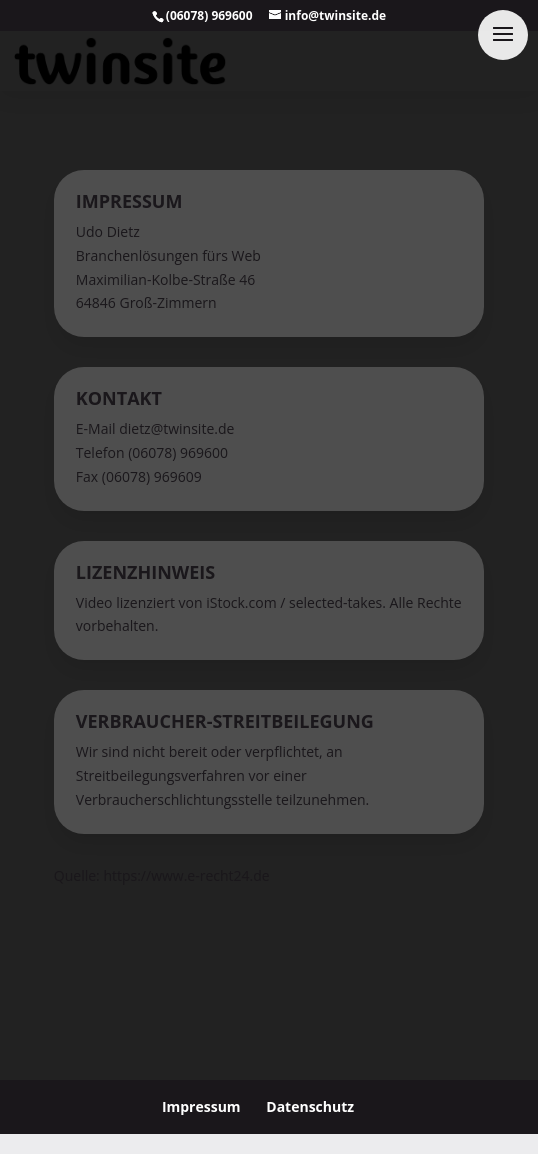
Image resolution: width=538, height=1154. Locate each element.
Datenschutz (310, 1106)
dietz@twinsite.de (176, 428)
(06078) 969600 (209, 15)
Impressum (201, 1106)
